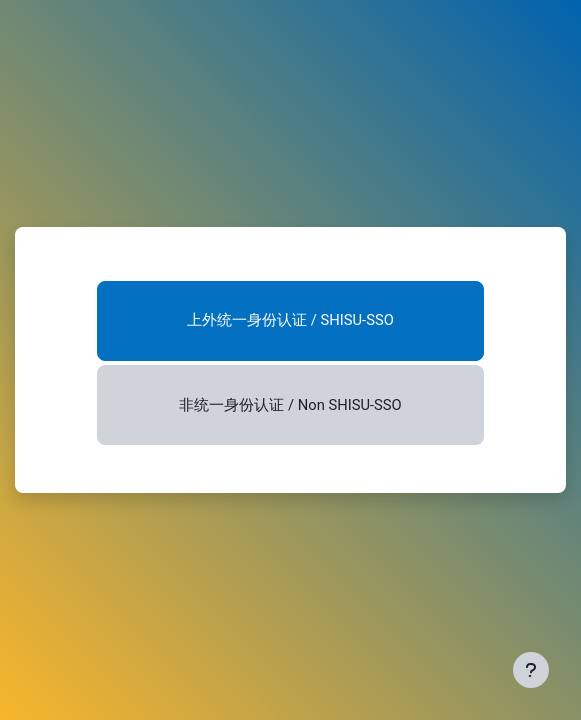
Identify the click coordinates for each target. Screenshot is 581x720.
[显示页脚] (531, 670)
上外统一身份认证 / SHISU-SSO (290, 320)
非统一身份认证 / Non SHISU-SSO (290, 405)
